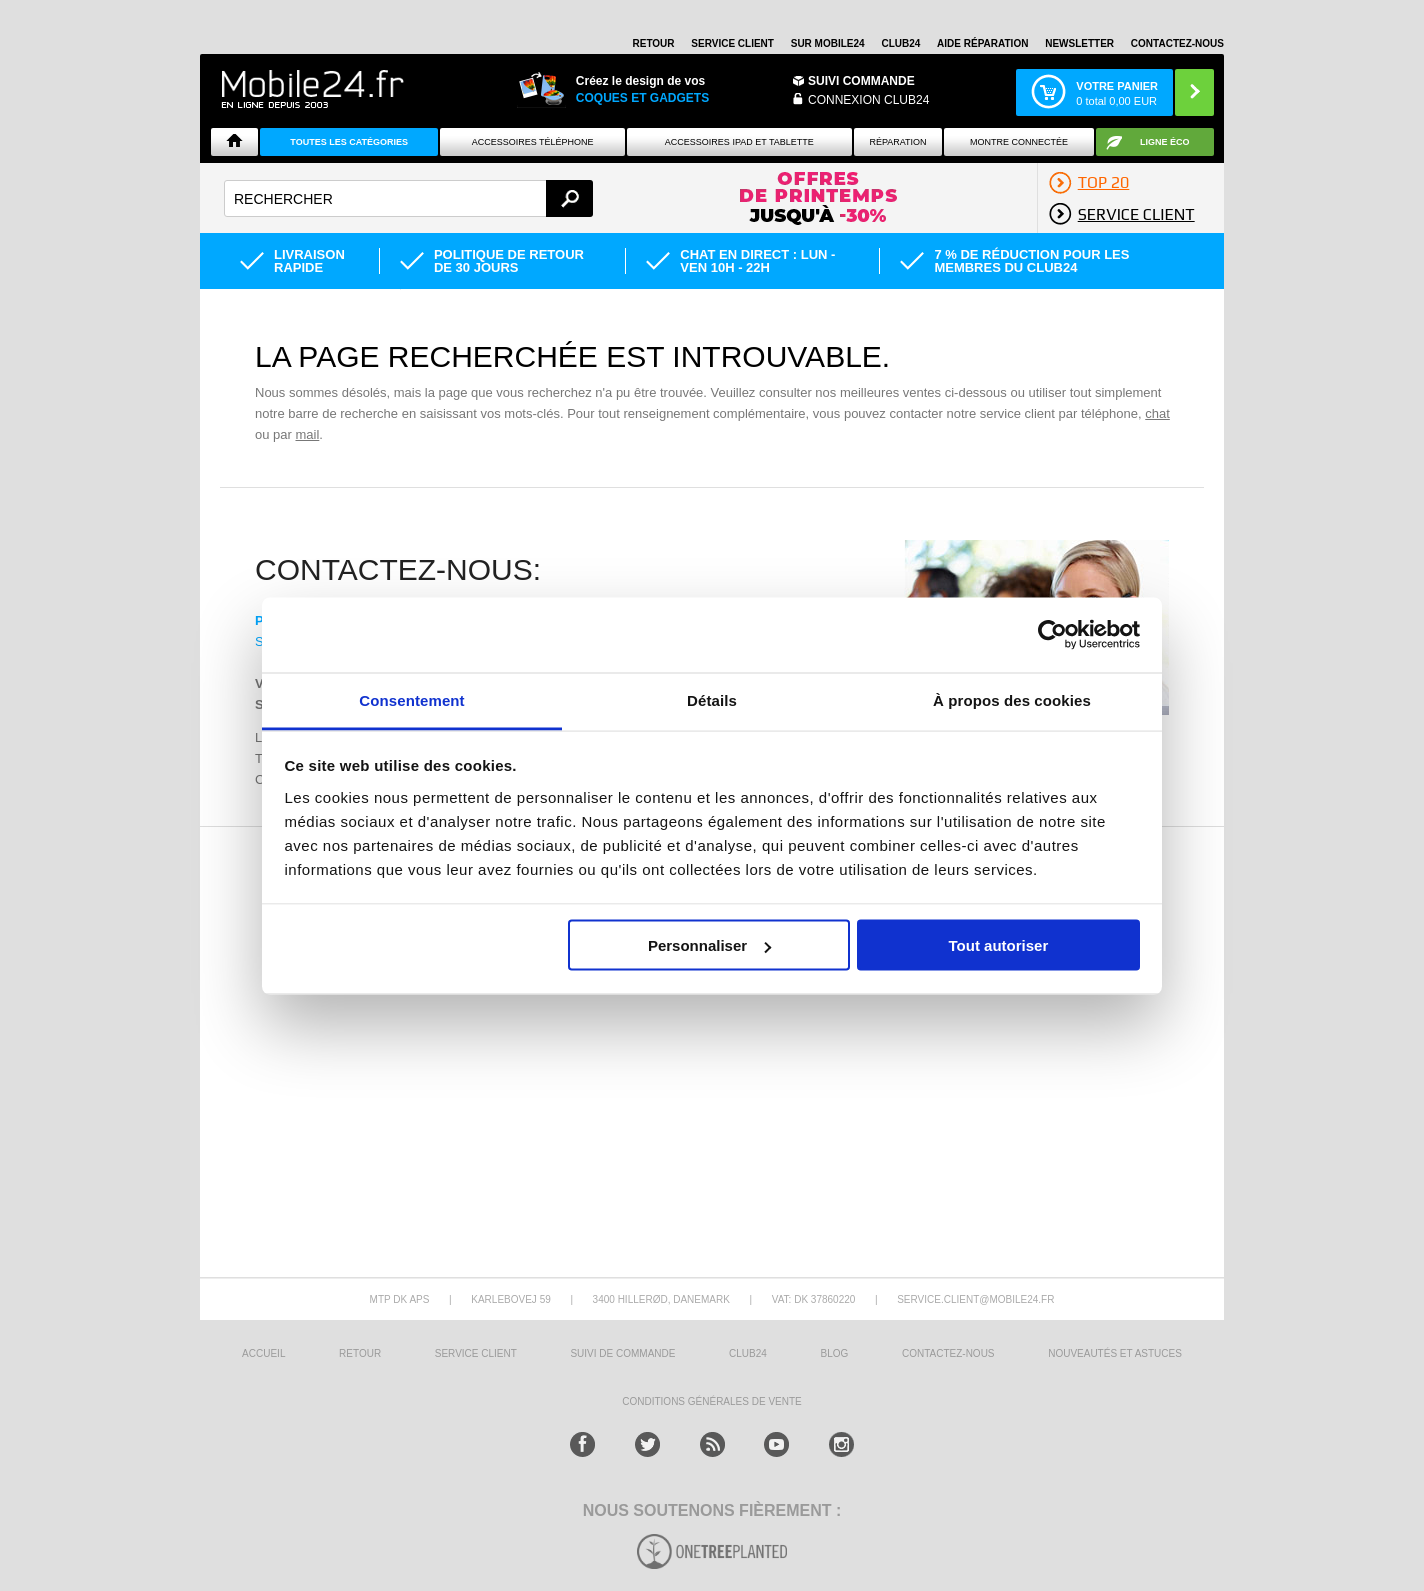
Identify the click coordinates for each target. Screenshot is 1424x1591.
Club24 (900, 43)
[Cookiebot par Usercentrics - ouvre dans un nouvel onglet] (1052, 635)
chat (1157, 413)
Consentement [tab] (411, 699)
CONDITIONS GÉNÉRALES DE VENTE (711, 1401)
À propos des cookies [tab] (1012, 699)
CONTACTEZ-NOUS (1177, 43)
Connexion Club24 (868, 100)
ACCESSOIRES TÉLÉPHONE (533, 142)
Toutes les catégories (349, 142)
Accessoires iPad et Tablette (739, 142)
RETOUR (654, 43)
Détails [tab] (712, 699)
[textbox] (408, 198)
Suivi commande (861, 81)
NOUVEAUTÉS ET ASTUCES (1115, 1353)
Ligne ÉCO (1165, 142)
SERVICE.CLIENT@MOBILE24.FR (975, 1299)
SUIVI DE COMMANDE (622, 1353)
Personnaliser (709, 945)
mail (307, 434)
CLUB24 (748, 1353)
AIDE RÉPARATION (982, 43)
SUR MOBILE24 (828, 43)
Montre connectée (1019, 142)
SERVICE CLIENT (732, 43)
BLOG (835, 1353)
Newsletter (1079, 43)
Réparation (897, 142)
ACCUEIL (263, 1353)
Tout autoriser (999, 945)
